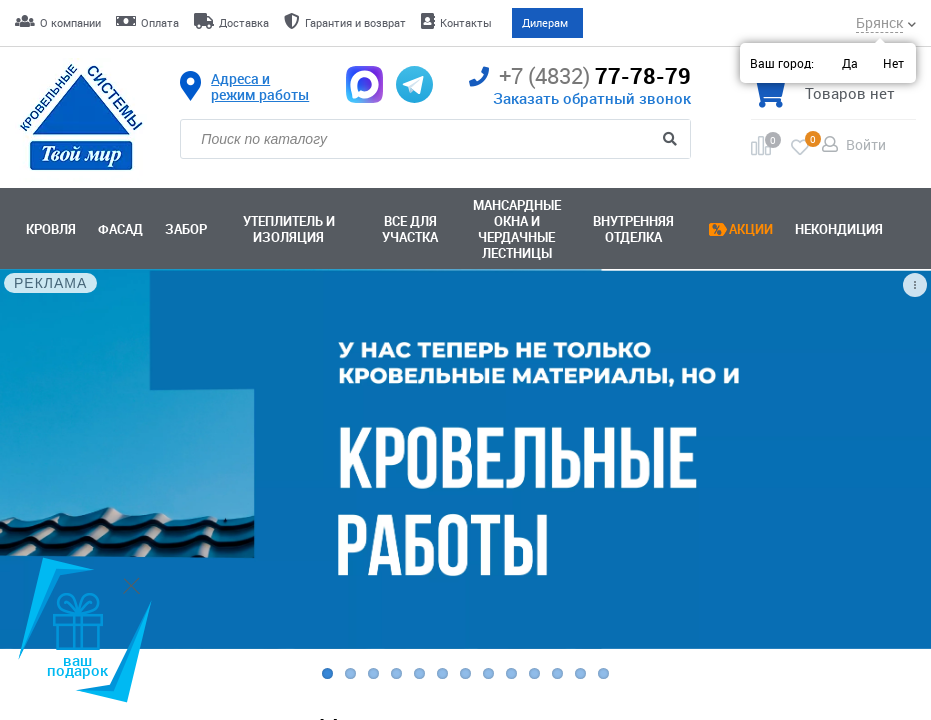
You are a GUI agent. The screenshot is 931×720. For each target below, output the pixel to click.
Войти (866, 144)
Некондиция (839, 229)
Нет (893, 63)
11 (557, 673)
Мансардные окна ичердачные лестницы (517, 229)
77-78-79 (580, 76)
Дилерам (545, 22)
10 (534, 673)
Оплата (160, 22)
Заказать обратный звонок (592, 98)
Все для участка (410, 229)
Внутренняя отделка (633, 229)
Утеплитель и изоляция (289, 229)
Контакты (466, 22)
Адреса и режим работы (260, 87)
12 (580, 673)
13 (603, 673)
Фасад (120, 229)
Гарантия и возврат (355, 22)
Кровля (51, 229)
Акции (751, 229)
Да (850, 63)
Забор (186, 229)
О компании (70, 22)
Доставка (244, 22)
